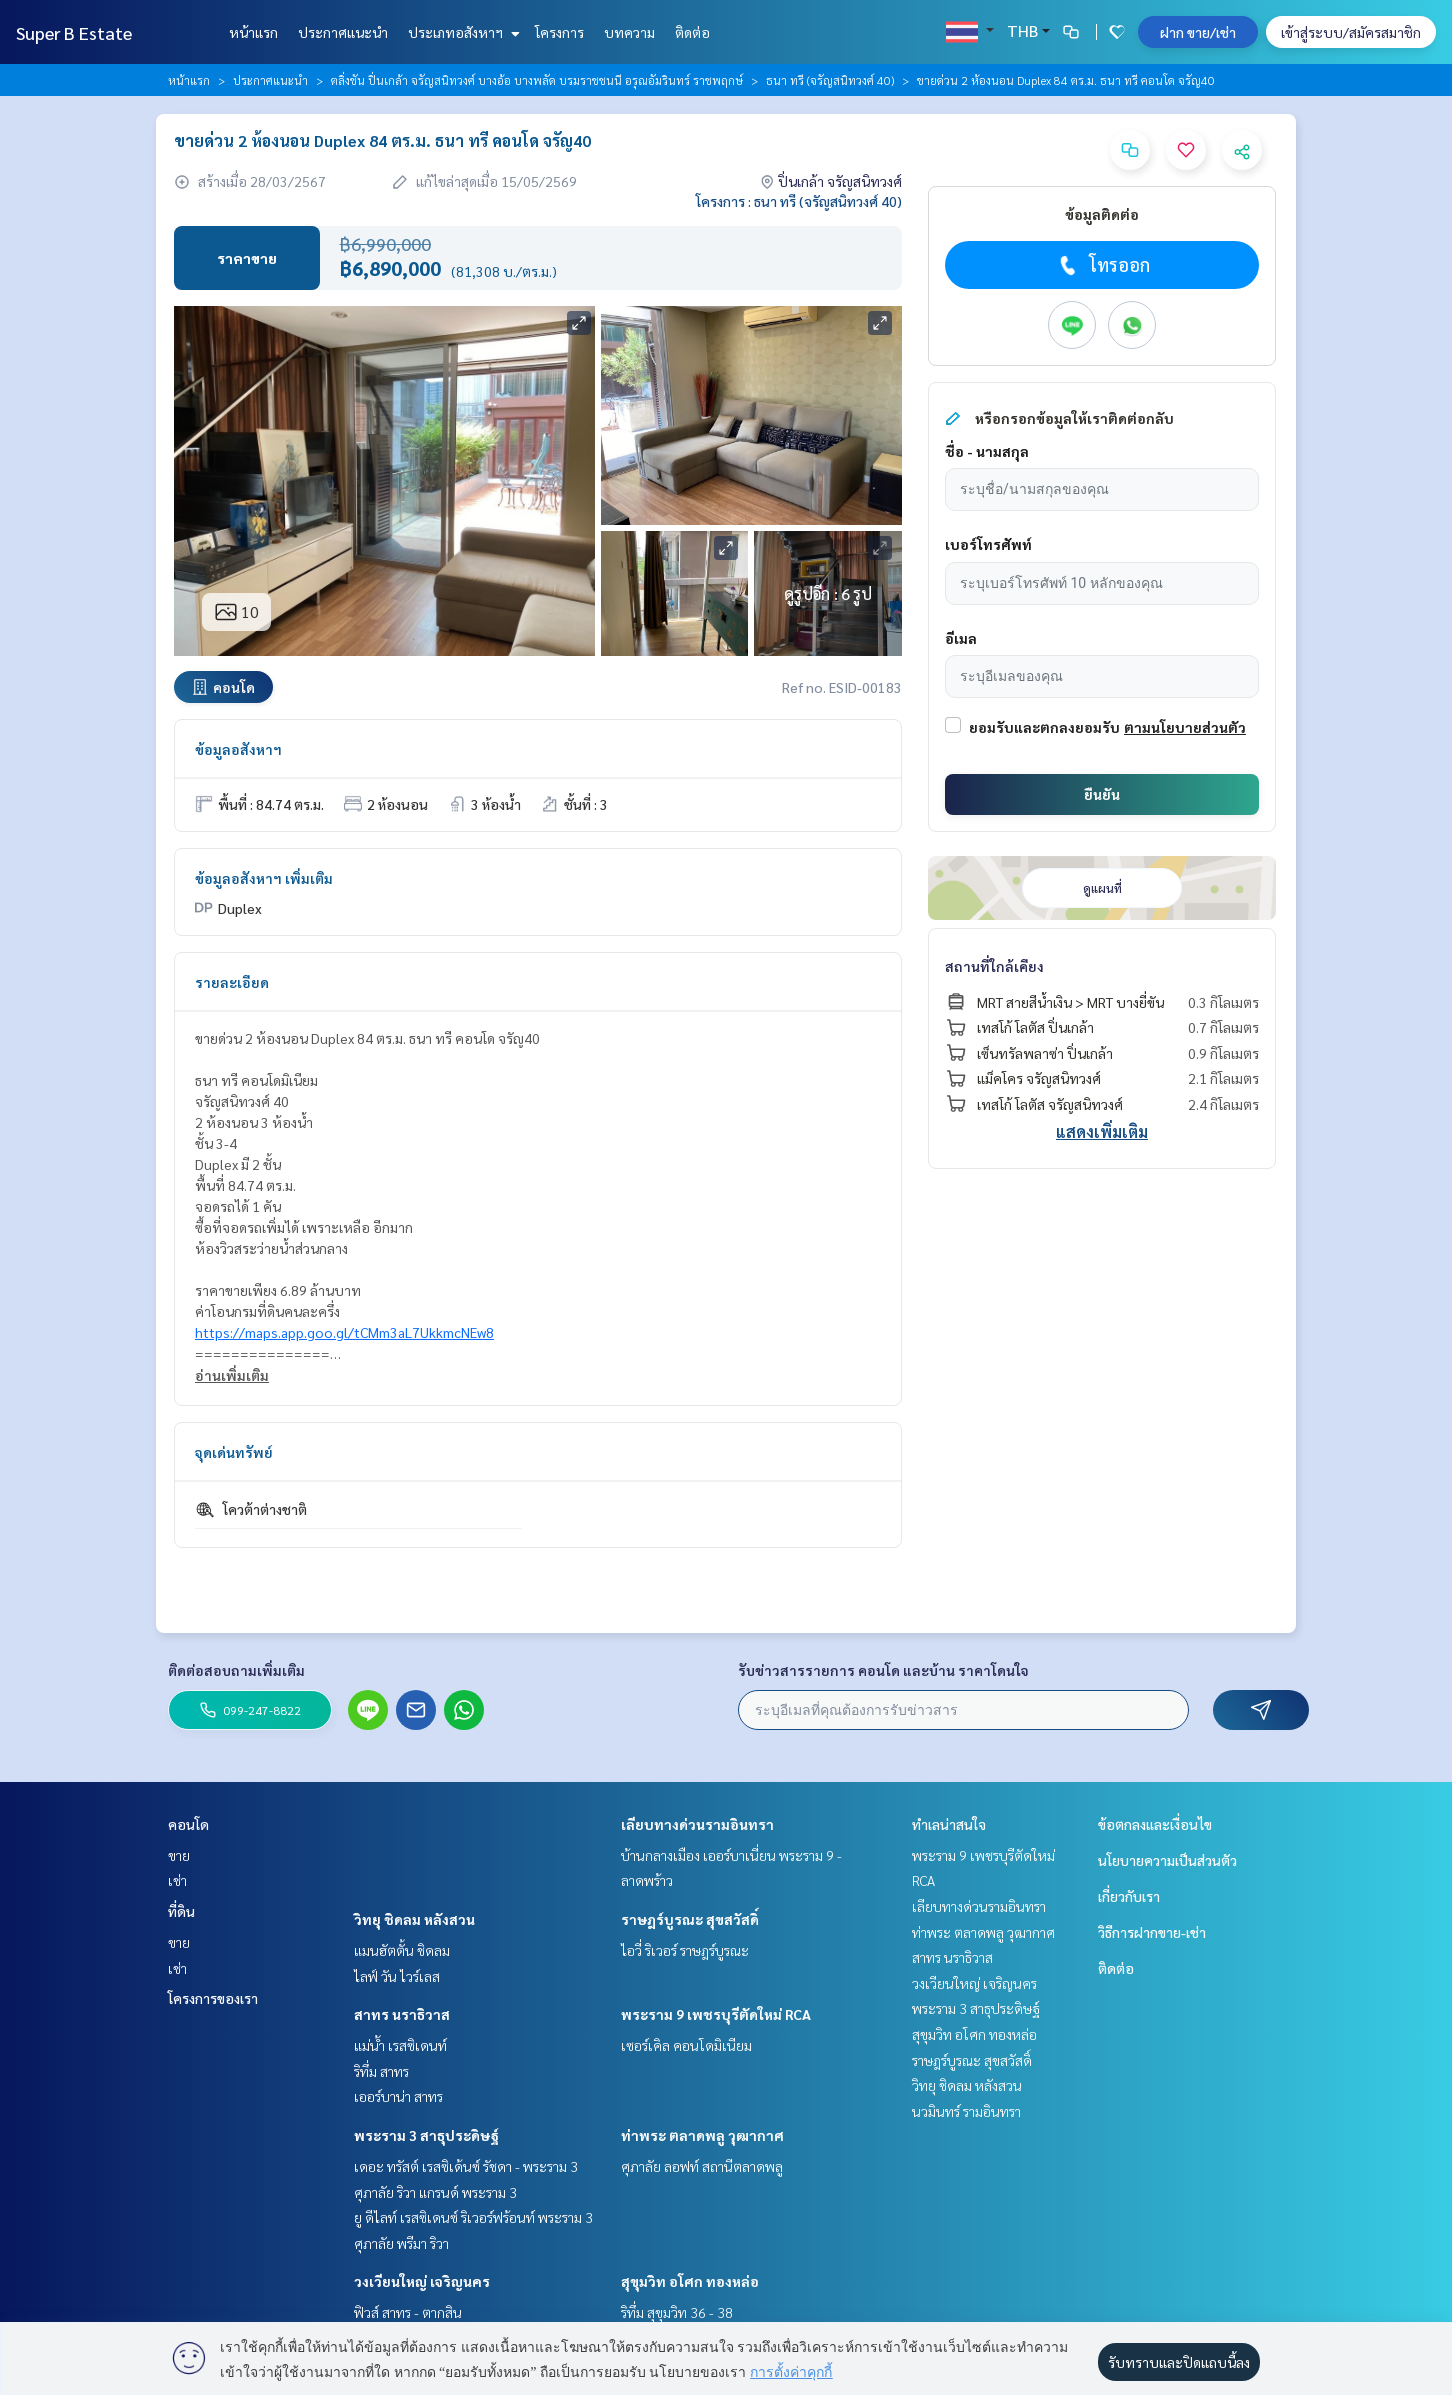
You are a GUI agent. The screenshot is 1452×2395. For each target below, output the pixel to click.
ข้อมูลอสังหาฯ (238, 749)
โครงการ (559, 32)
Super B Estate (74, 32)
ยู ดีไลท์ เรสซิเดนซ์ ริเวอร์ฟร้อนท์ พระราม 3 (473, 2217)
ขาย (179, 1855)
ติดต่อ (692, 32)
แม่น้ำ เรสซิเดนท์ (400, 2045)
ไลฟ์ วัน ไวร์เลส (397, 1976)
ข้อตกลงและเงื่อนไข (1155, 1824)
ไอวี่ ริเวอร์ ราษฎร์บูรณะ (685, 1950)
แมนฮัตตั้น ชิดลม (402, 1950)
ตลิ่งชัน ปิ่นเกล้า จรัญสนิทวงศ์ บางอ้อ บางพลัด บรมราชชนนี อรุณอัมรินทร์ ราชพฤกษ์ (537, 80)
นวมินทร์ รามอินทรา (966, 2111)
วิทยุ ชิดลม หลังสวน (414, 1919)
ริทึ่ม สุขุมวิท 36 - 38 (677, 2312)
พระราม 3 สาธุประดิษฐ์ (426, 2135)
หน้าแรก (253, 32)
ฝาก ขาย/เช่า (1198, 32)
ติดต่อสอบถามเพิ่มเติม (236, 1670)
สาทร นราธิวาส (402, 2014)
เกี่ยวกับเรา (1129, 1896)
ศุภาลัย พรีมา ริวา (401, 2243)
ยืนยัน (1102, 794)
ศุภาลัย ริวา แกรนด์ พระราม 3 (435, 2192)
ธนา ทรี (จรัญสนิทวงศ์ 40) (830, 80)
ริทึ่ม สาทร (381, 2071)
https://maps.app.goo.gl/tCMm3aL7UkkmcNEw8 (344, 1332)
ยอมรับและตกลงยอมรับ (1044, 727)
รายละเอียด (232, 982)
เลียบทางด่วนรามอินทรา (697, 1824)
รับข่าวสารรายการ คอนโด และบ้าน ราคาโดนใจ (883, 1670)
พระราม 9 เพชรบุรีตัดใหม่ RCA (716, 2014)
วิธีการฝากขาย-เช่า (1152, 1932)
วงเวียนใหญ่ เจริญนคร (422, 2281)
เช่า (177, 1880)
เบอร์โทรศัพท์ (988, 544)
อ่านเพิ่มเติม (232, 1375)
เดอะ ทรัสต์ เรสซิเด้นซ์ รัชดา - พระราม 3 (466, 2166)
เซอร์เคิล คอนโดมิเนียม (686, 2045)
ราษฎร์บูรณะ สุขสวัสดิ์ (690, 1919)
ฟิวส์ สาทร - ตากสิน (408, 2312)
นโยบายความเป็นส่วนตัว (1167, 1860)
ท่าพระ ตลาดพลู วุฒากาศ (702, 2135)
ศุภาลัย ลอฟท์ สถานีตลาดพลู (702, 2166)
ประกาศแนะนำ (343, 32)
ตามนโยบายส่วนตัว (1185, 727)
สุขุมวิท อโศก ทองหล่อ (690, 2281)
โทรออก (1102, 265)
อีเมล (961, 638)
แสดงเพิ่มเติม (1102, 1131)
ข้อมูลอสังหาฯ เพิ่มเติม (264, 878)
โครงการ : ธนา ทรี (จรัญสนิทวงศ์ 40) (799, 201)
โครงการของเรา (213, 1998)
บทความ (629, 32)
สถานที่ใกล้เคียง (994, 966)
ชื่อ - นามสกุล (987, 451)
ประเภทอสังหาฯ (461, 32)
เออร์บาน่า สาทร (398, 2096)
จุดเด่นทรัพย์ (234, 1452)
